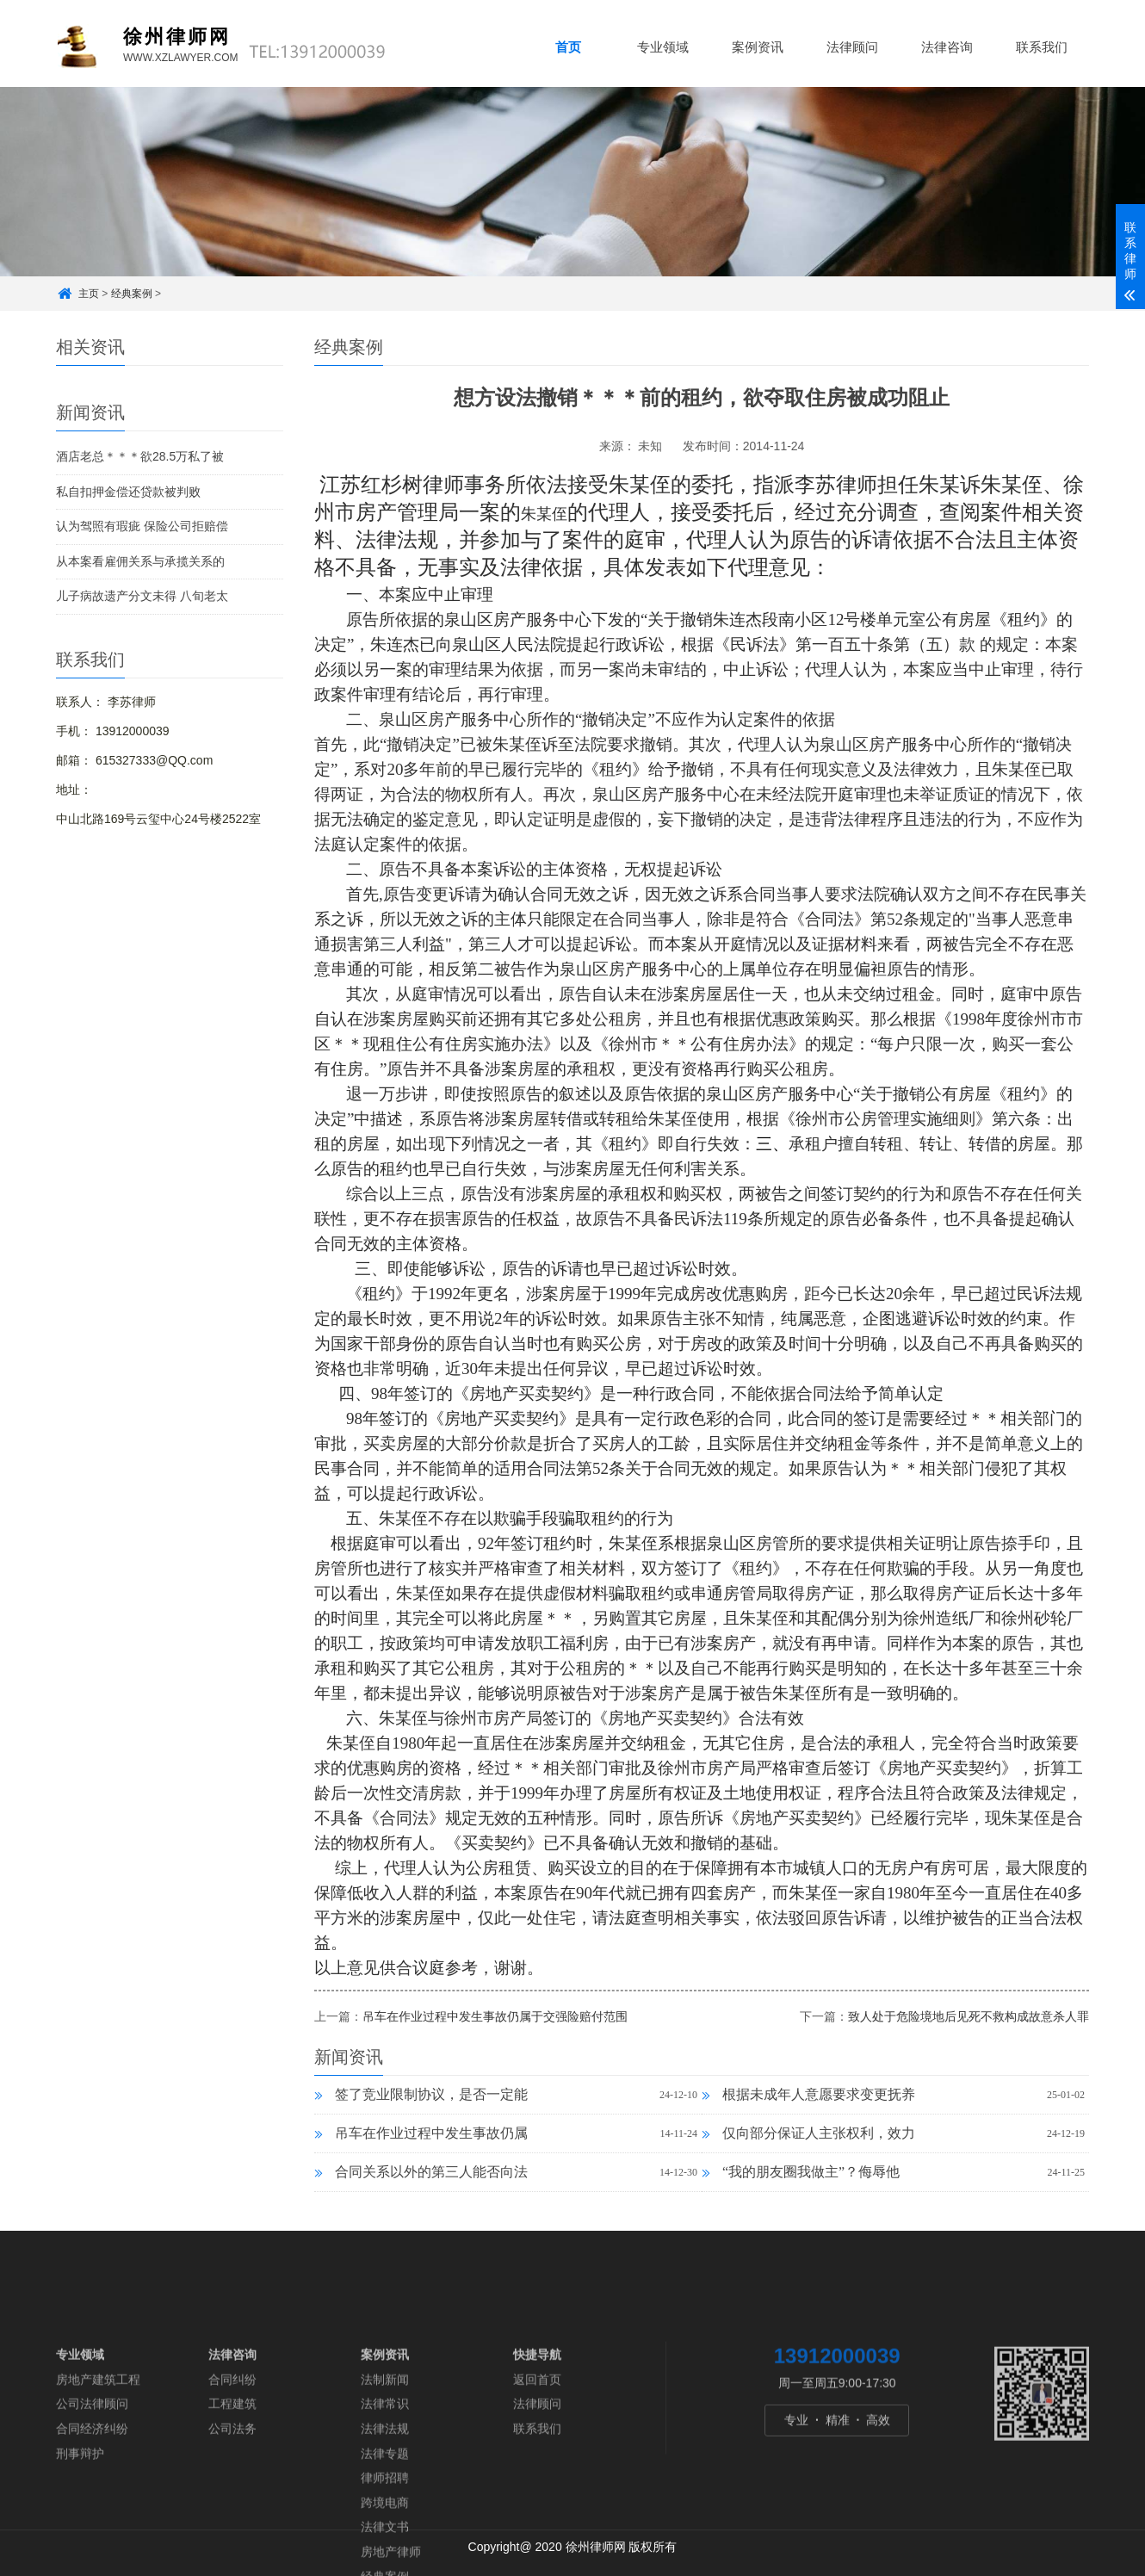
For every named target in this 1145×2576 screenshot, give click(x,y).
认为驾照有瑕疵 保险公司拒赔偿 (142, 526)
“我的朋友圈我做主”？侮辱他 (801, 2171)
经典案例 (131, 294)
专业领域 (663, 47)
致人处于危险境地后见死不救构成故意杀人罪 (968, 2016)
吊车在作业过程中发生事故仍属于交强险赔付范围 (495, 2016)
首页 (568, 47)
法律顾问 (852, 47)
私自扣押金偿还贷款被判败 (128, 491)
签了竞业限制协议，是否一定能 (421, 2094)
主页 (88, 294)
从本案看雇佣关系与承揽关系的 (140, 561)
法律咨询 (947, 47)
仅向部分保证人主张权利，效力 (808, 2133)
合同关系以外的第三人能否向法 (421, 2171)
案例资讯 (757, 47)
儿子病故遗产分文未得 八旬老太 (142, 596)
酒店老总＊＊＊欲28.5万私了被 (140, 456)
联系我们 (1042, 47)
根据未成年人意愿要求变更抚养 (808, 2094)
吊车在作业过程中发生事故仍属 (421, 2133)
